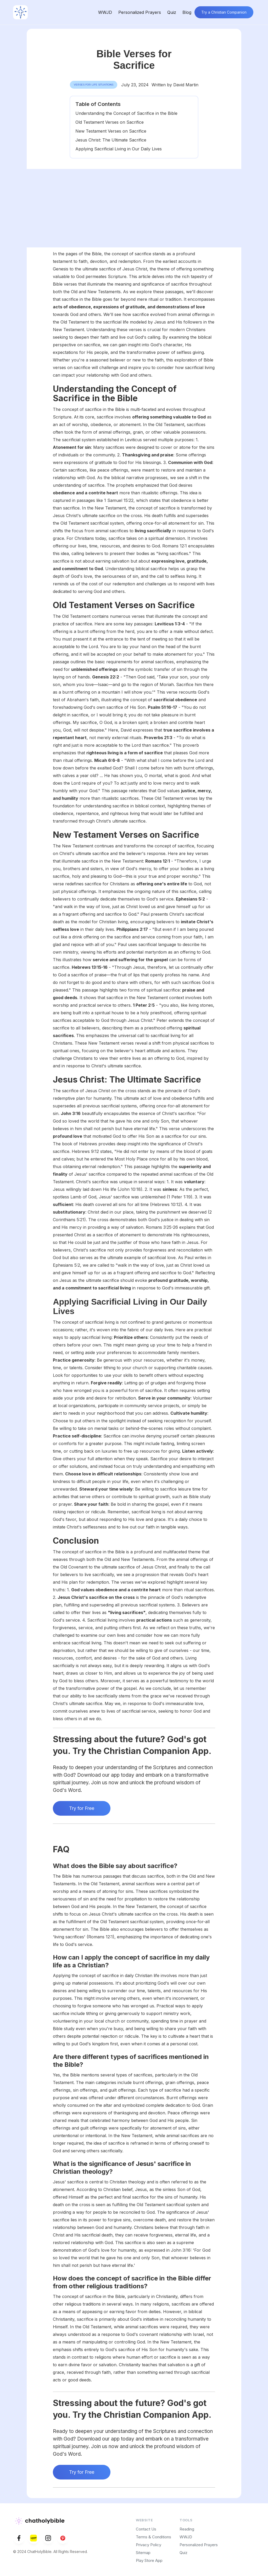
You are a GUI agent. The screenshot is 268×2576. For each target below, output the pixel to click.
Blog (186, 12)
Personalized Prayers (139, 12)
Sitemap (143, 2552)
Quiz (171, 12)
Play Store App (149, 2560)
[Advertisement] (134, 208)
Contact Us (146, 2529)
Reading (187, 2529)
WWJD (105, 12)
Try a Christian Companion (224, 12)
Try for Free (81, 1808)
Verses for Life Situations (93, 84)
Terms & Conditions (153, 2536)
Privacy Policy (148, 2544)
